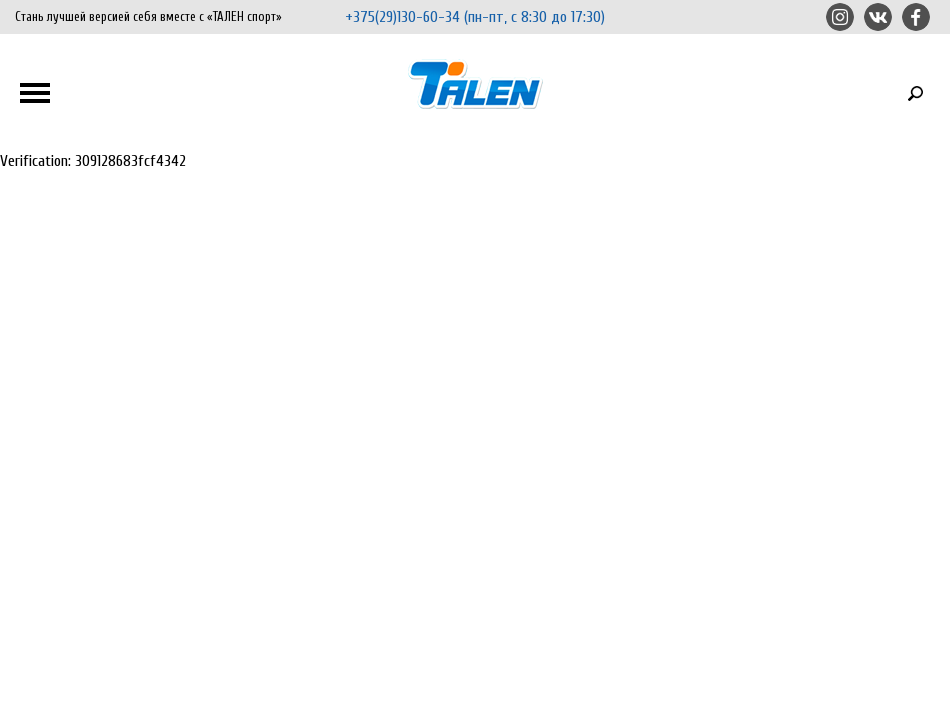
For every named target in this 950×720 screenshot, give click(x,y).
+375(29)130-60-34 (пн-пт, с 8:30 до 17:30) (475, 17)
